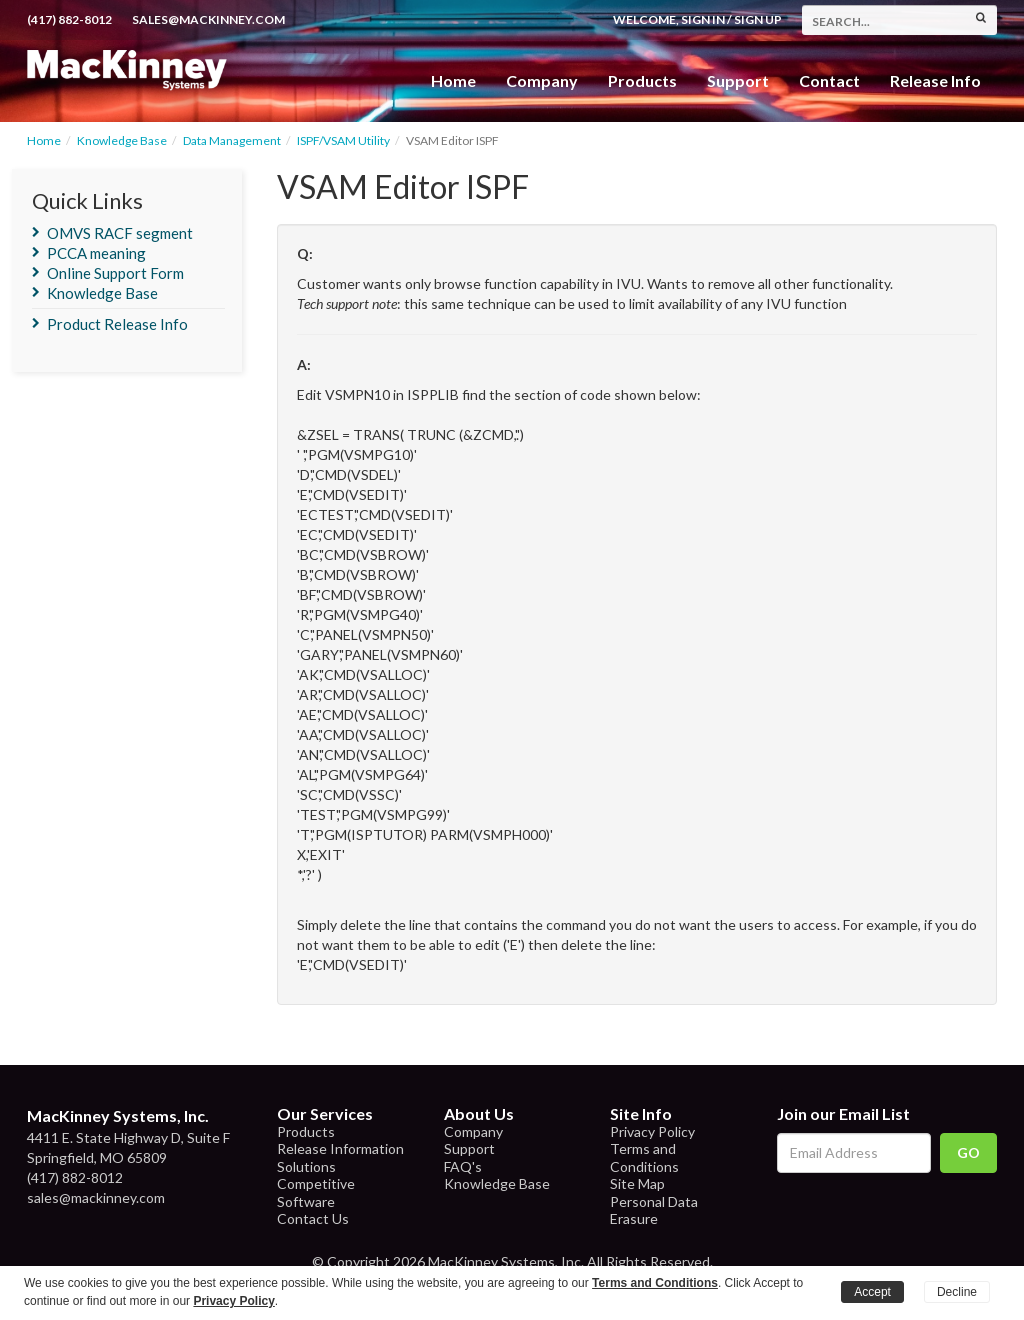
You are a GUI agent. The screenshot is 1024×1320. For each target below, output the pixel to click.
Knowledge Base (122, 140)
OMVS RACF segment (120, 233)
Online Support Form (115, 273)
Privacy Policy (652, 1131)
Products (306, 1131)
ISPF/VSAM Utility (343, 140)
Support (738, 80)
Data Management (232, 140)
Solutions (306, 1166)
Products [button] (642, 80)
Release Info (935, 80)
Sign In (703, 19)
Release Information (340, 1148)
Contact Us (313, 1218)
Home (453, 80)
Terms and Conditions (644, 1157)
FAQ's (463, 1166)
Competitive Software (316, 1192)
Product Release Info (117, 324)
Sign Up (758, 19)
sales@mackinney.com (208, 19)
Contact (829, 80)
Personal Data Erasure (654, 1210)
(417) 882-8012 (69, 19)
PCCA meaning (96, 253)
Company (542, 80)
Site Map (637, 1183)
